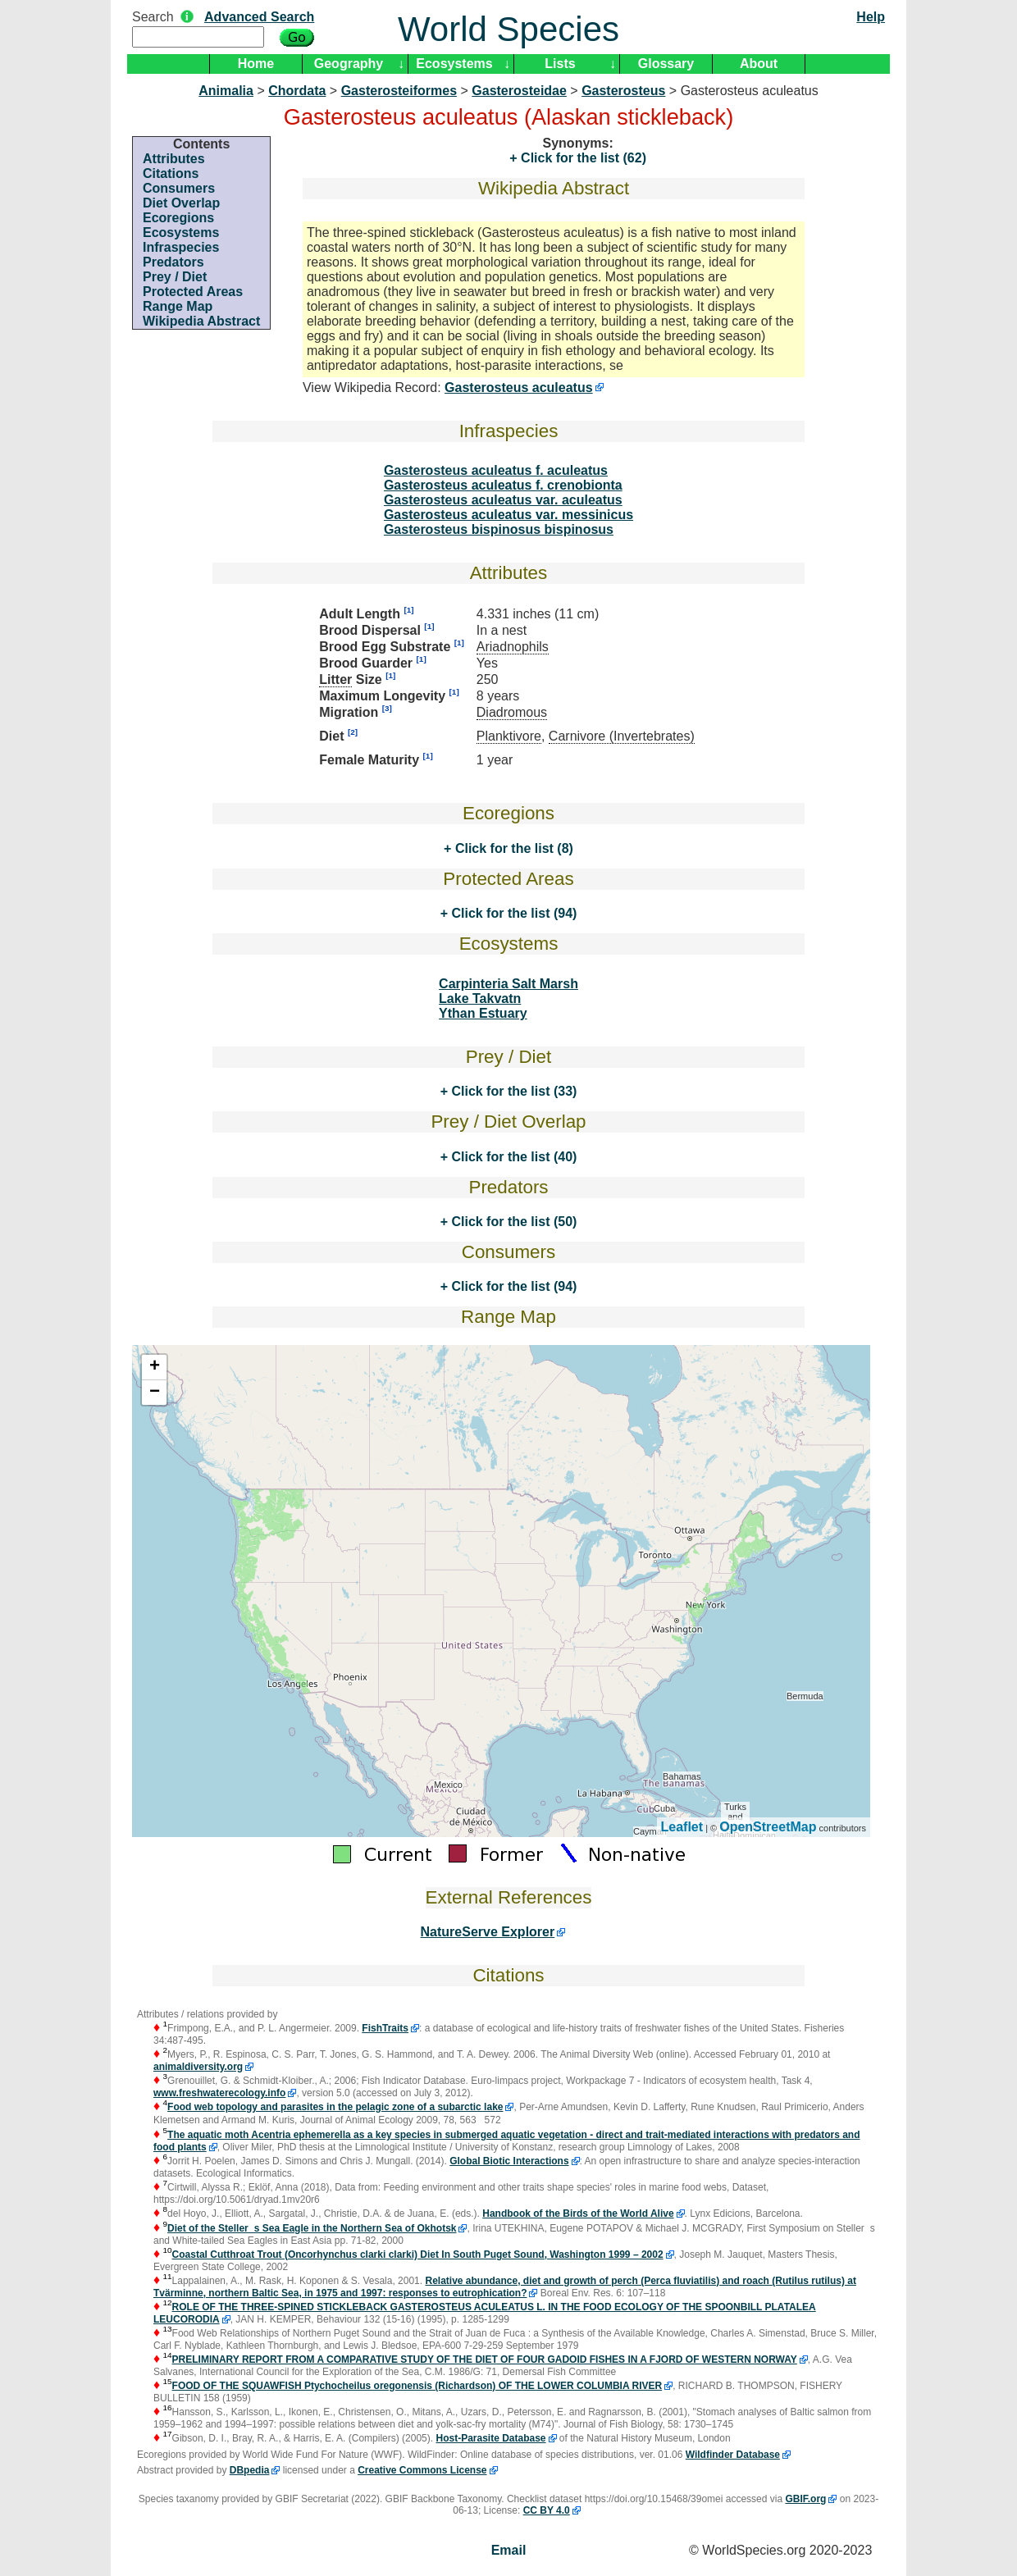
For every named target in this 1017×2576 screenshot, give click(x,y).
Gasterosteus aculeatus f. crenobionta (503, 485)
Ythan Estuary (483, 1013)
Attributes (174, 159)
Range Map (177, 306)
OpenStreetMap (767, 1827)
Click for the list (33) (512, 1091)
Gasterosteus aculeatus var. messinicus (508, 515)
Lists (560, 64)
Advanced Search (259, 17)
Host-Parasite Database (490, 2438)
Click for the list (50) (512, 1222)
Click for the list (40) (512, 1157)
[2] (353, 731)
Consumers (179, 188)
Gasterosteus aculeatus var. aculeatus (503, 500)
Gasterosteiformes (399, 91)
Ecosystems (454, 64)
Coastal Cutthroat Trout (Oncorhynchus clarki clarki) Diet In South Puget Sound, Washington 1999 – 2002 (418, 2254)
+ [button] (154, 1367)
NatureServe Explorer (488, 1932)
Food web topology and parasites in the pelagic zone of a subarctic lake (335, 2107)
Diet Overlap (181, 203)
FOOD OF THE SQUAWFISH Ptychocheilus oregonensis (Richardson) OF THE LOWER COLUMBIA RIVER (417, 2385)
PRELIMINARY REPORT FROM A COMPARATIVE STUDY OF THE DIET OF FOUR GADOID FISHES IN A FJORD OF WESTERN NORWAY (484, 2359)
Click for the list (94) (512, 913)
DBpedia (250, 2470)
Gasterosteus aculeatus (519, 387)
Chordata (297, 91)
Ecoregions (178, 218)
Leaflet (682, 1827)
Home (256, 64)
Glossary (666, 64)
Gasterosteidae (519, 91)
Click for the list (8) (511, 848)
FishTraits (385, 2028)
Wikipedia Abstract (201, 321)
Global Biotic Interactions (508, 2161)
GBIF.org (805, 2499)
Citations (170, 173)
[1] (408, 609)
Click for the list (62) (582, 158)
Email (509, 2550)
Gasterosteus (623, 91)
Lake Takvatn (480, 998)
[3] (387, 708)
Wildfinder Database (733, 2454)
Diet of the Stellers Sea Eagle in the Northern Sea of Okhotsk (311, 2228)
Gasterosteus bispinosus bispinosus (498, 529)
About (759, 64)
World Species (508, 29)
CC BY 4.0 (546, 2510)
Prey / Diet (175, 277)
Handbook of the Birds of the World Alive (577, 2213)
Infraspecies (181, 247)
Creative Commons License (422, 2470)
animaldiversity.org (198, 2066)
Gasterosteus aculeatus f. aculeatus (496, 470)
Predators (173, 262)
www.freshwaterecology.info (219, 2093)
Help (870, 17)
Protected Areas (193, 292)
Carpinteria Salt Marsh (508, 984)
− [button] (154, 1392)
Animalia (225, 91)
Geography (348, 64)
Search (153, 17)
